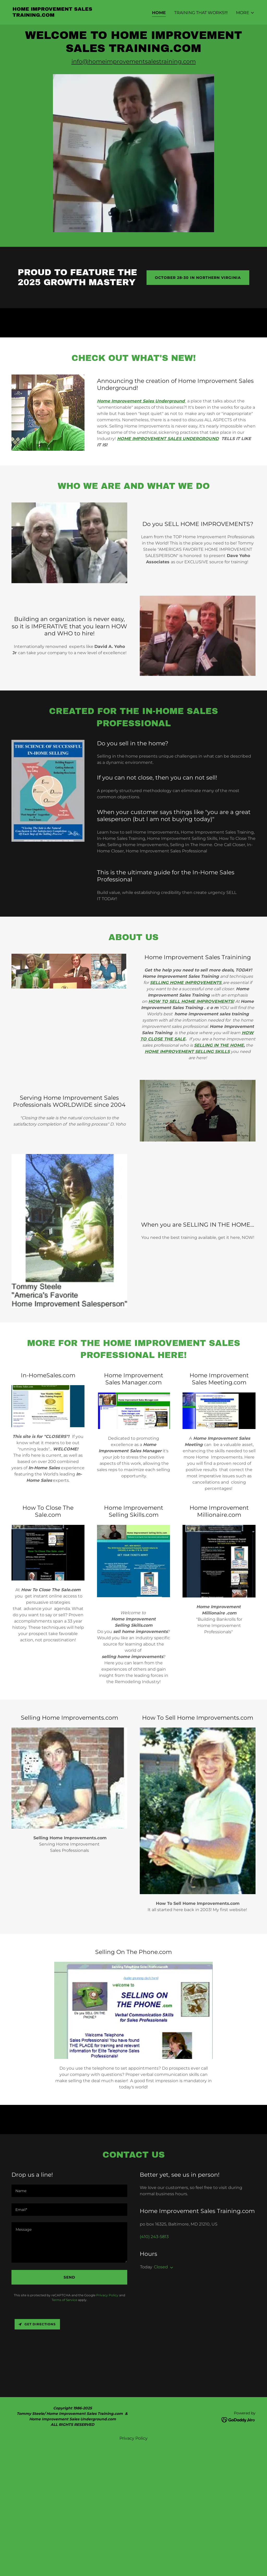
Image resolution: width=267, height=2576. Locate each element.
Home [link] (159, 12)
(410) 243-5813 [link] (154, 2236)
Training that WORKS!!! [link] (201, 12)
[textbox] (69, 2191)
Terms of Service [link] (64, 2300)
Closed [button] (161, 2266)
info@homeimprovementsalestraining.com (133, 61)
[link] (71, 15)
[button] (245, 13)
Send (69, 2277)
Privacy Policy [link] (107, 2295)
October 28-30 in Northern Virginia (198, 277)
